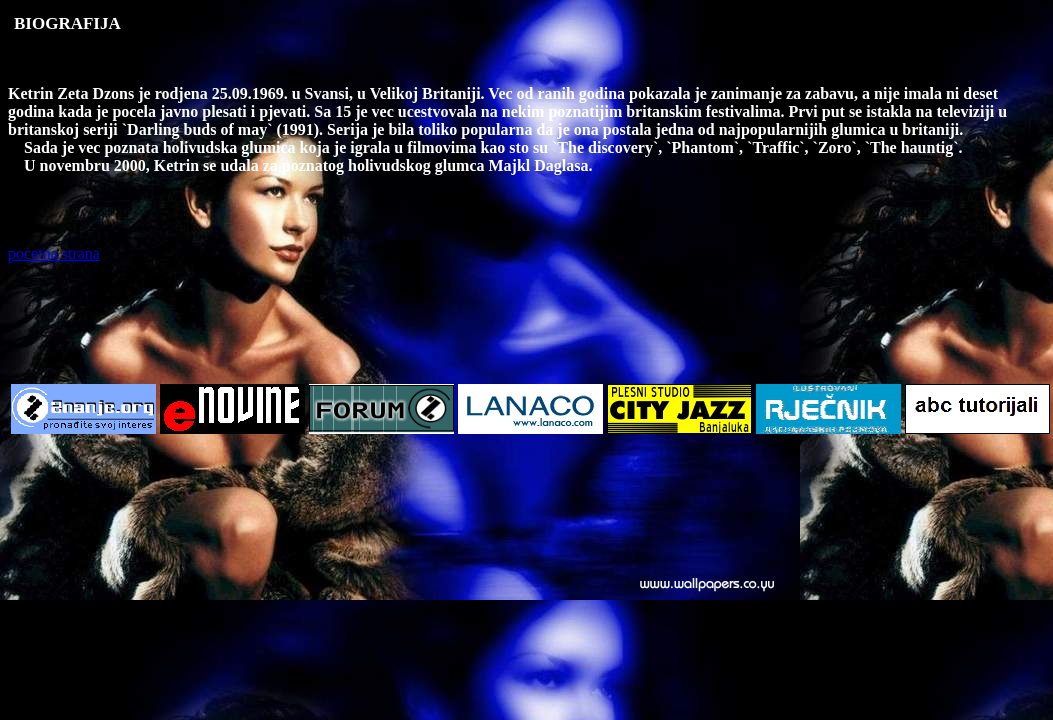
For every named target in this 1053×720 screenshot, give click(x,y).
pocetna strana (54, 253)
